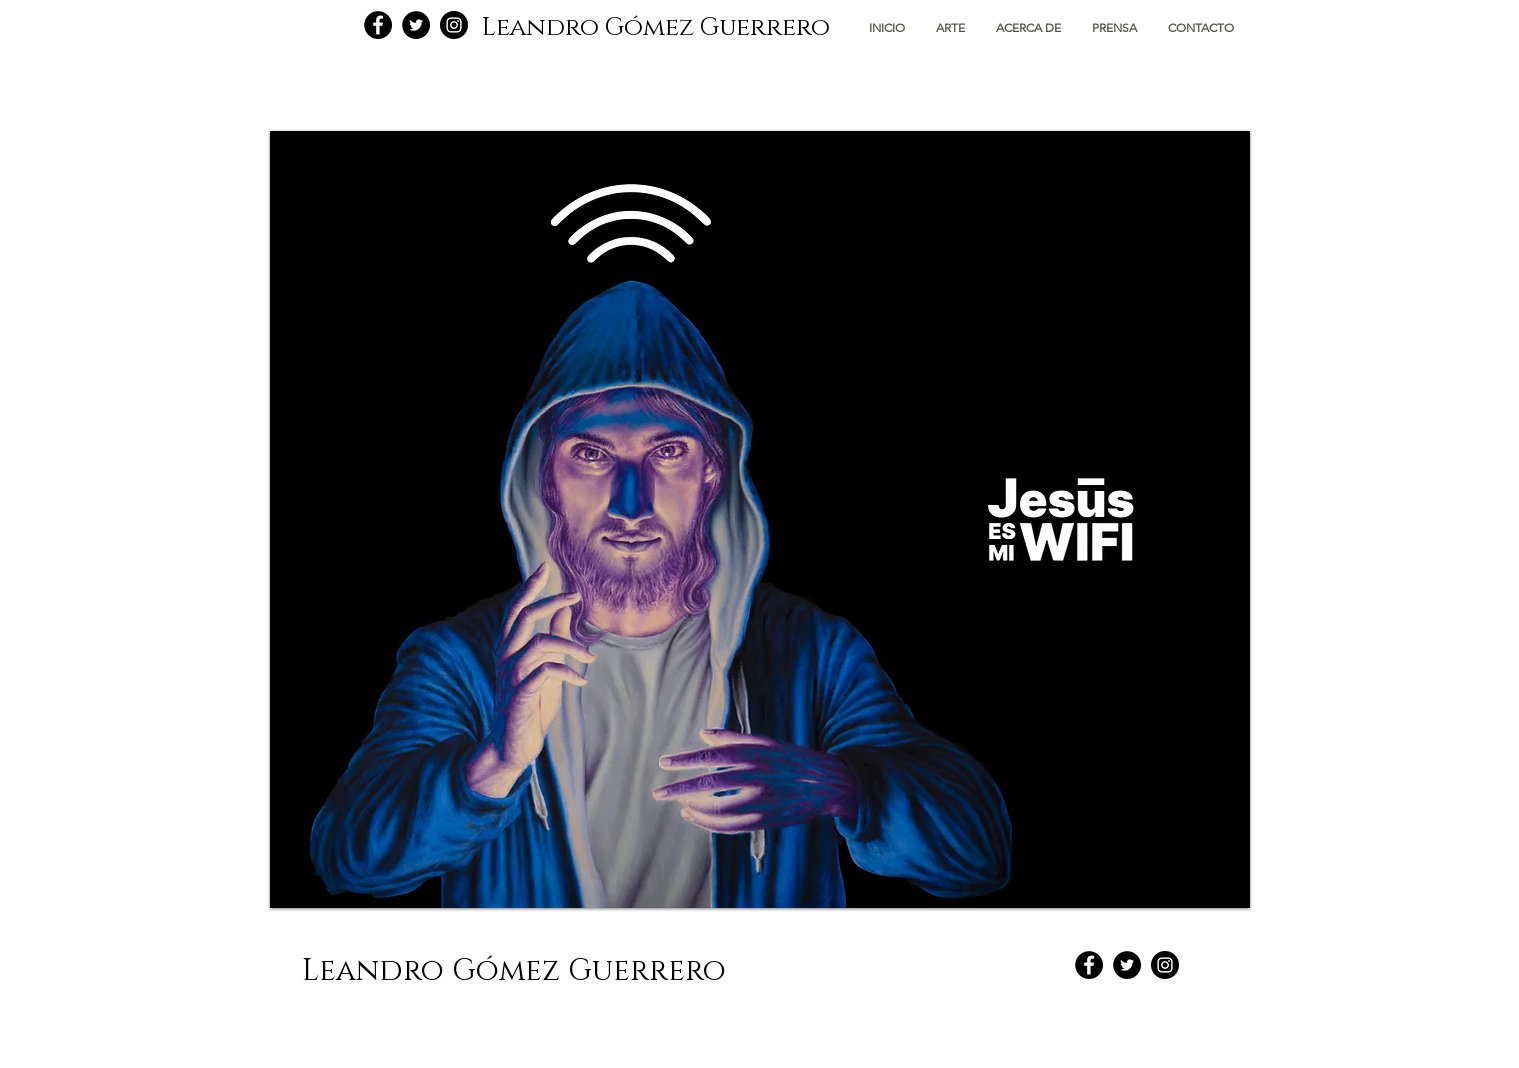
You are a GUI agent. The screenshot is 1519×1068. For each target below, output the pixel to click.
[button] (950, 27)
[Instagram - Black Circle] (454, 25)
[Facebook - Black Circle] (378, 25)
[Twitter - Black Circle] (416, 25)
